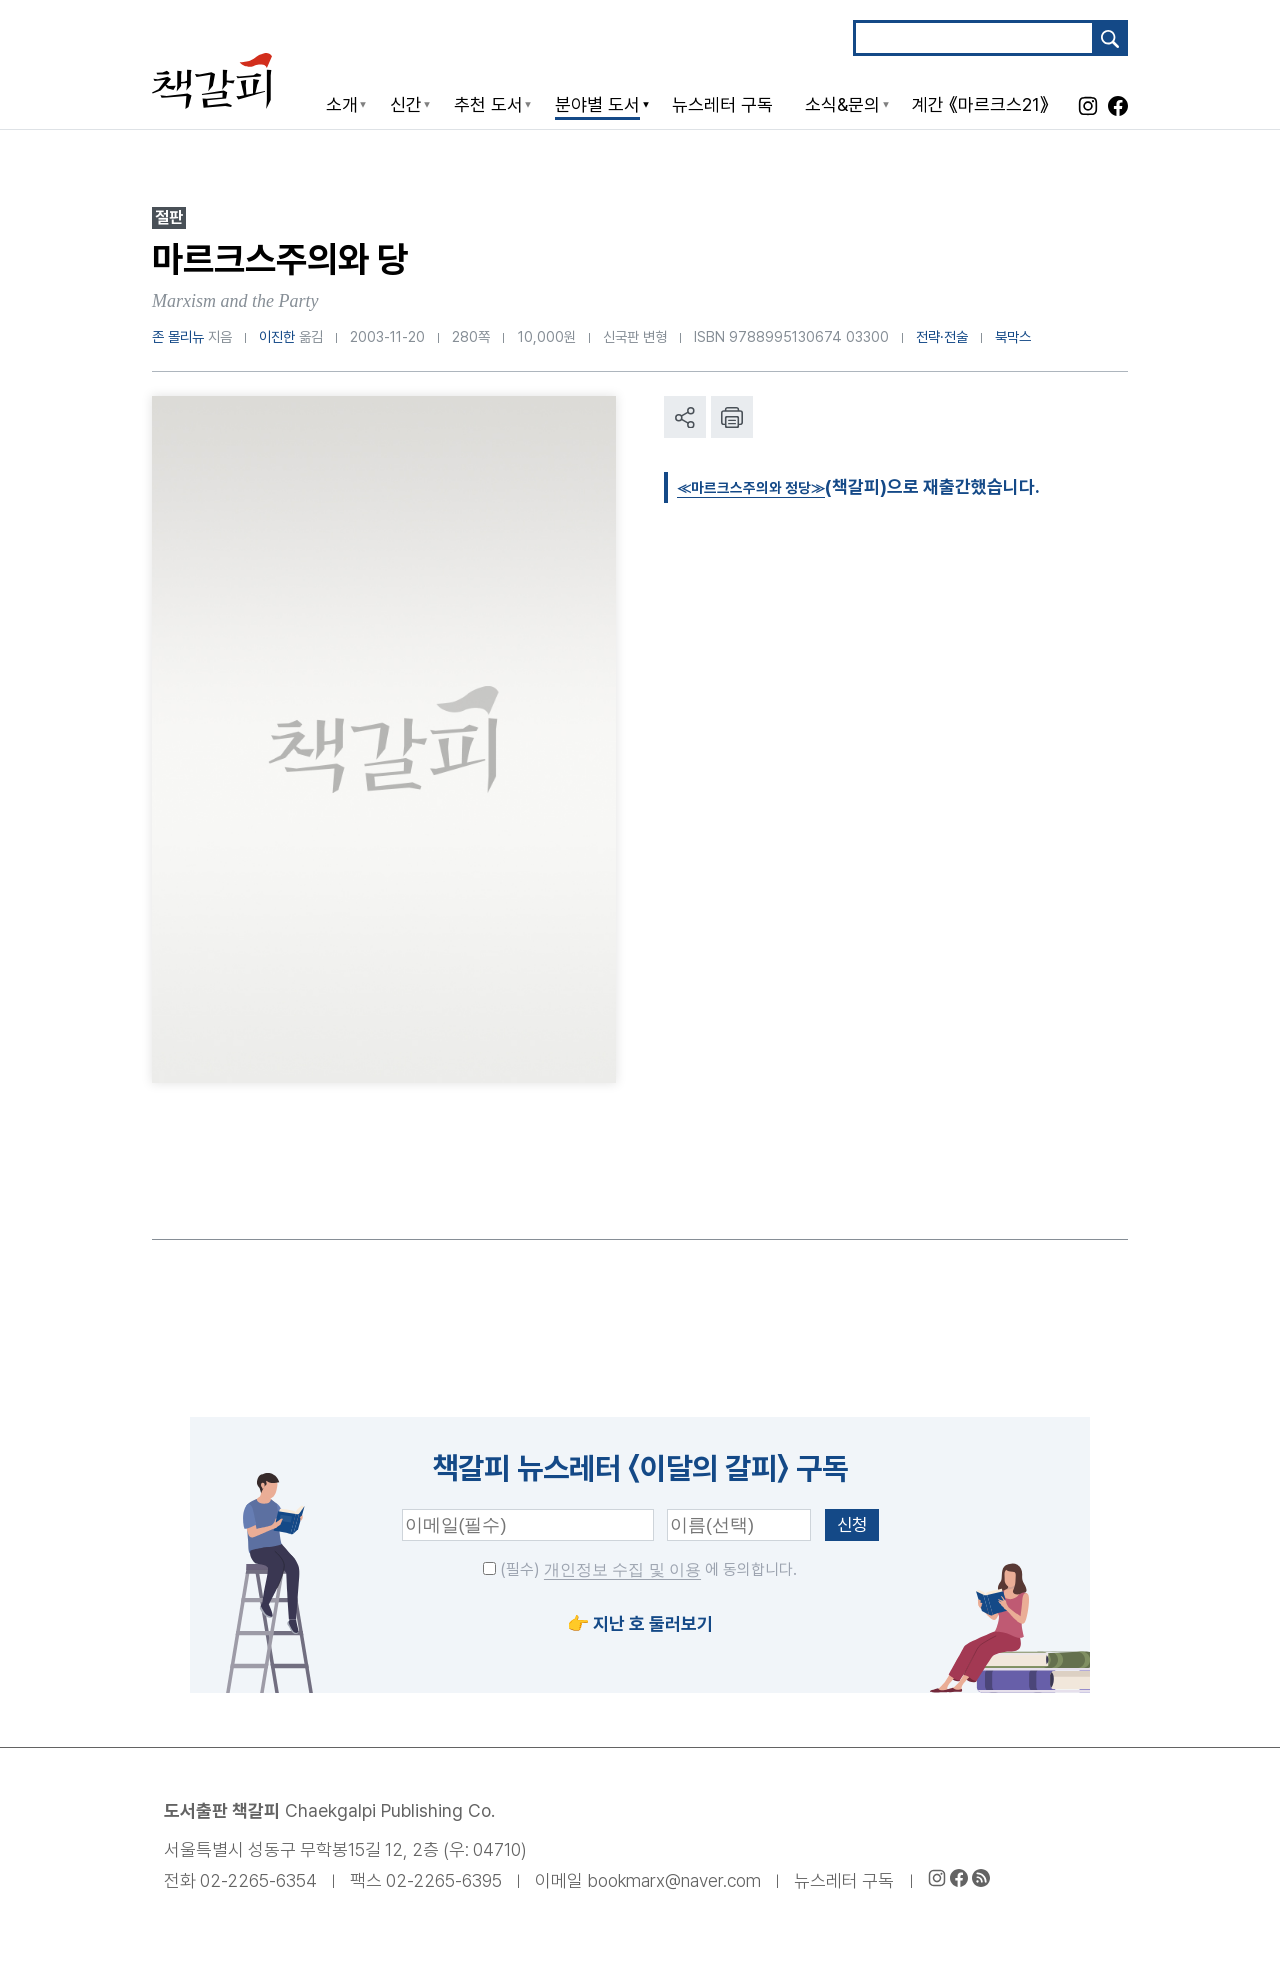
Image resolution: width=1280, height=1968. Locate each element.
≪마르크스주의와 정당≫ (769, 486)
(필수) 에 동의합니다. (640, 1569)
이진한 (277, 336)
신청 (852, 1524)
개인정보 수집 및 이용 (622, 1569)
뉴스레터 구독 (844, 1880)
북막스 (1013, 336)
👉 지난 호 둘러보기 (640, 1623)
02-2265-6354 (258, 1880)
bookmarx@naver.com (674, 1880)
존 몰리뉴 (178, 336)
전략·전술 (942, 336)
